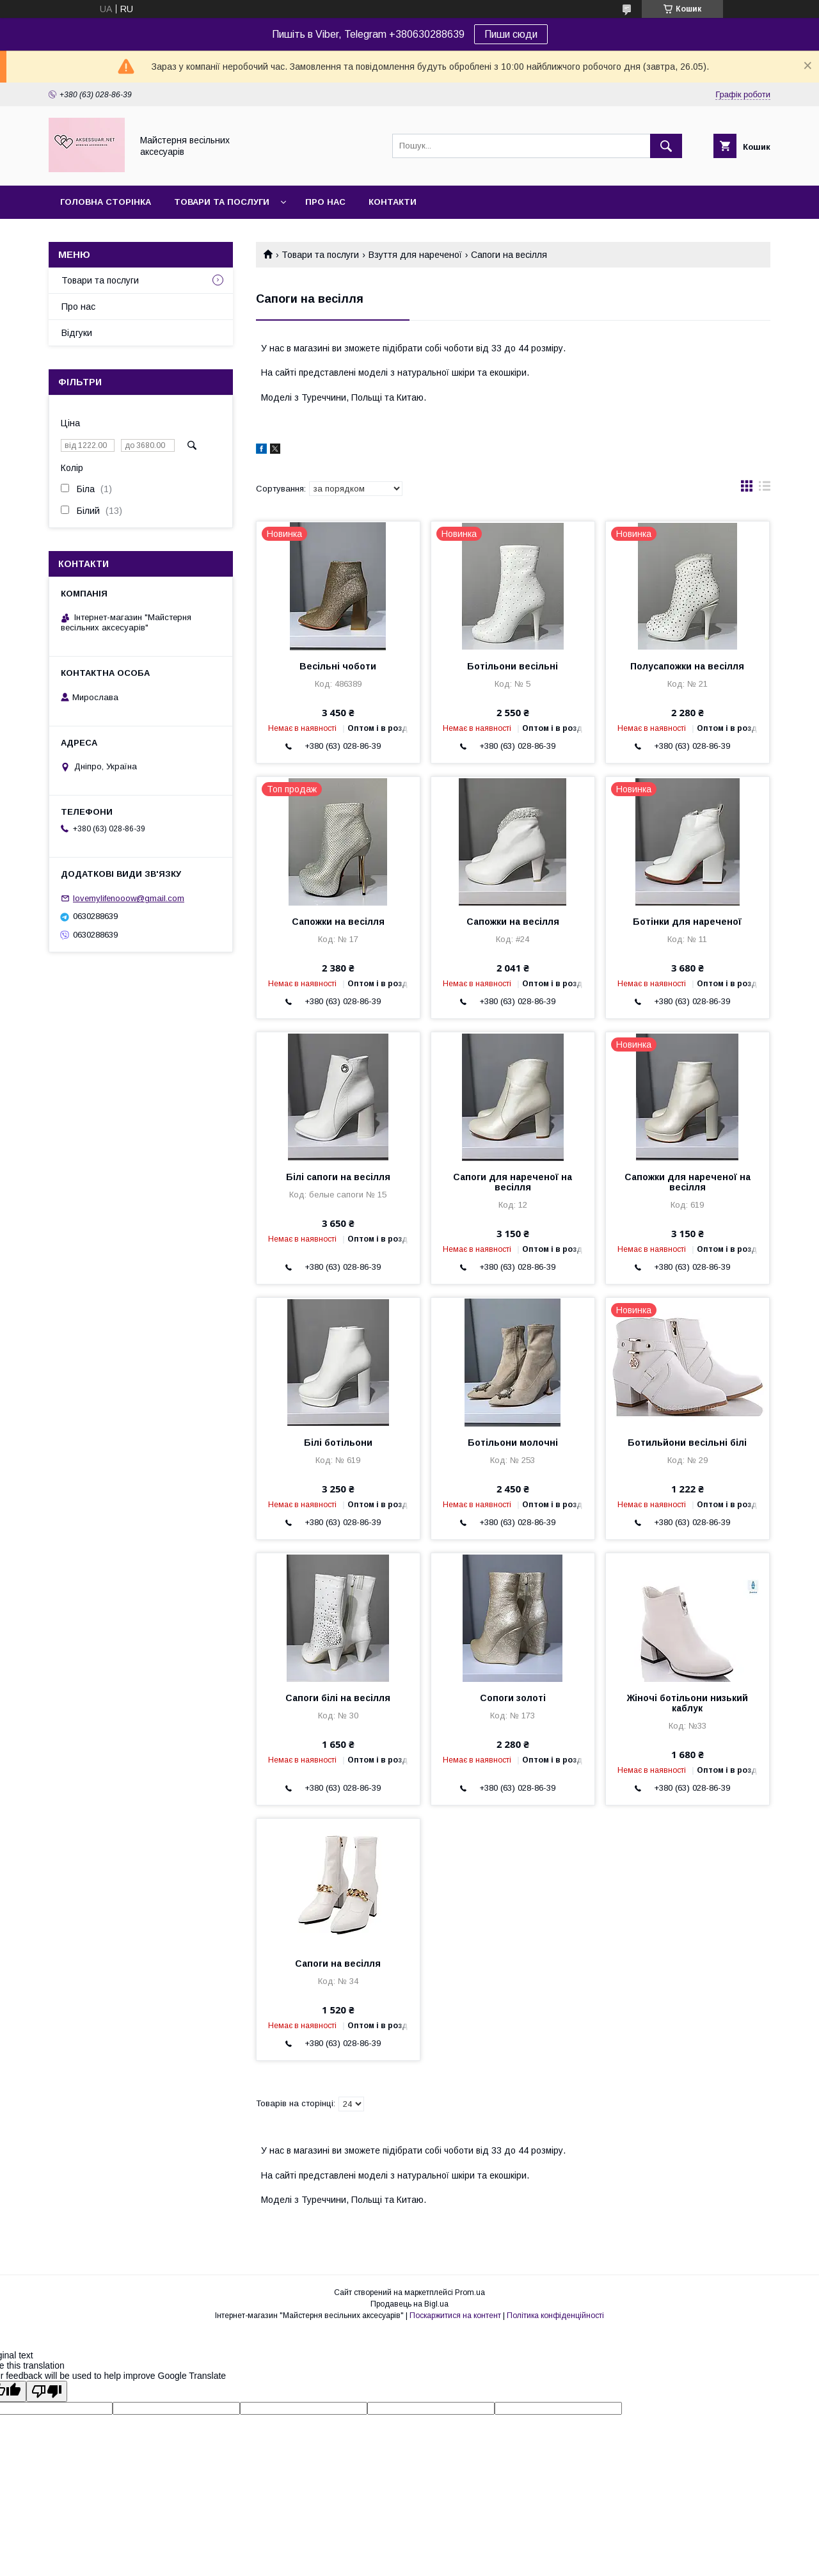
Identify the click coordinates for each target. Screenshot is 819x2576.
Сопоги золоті (513, 1698)
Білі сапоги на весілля (338, 1177)
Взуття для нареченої (415, 255)
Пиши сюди (510, 34)
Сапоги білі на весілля (337, 1698)
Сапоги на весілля (338, 1963)
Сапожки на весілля (338, 921)
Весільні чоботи (337, 666)
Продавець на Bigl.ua (409, 2304)
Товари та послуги (221, 202)
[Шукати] (666, 146)
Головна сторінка (105, 202)
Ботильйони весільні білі (687, 1442)
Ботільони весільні (512, 666)
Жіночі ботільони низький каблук (687, 1703)
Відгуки (76, 333)
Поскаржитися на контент (455, 2315)
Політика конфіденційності (555, 2315)
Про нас (325, 202)
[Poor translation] (46, 2391)
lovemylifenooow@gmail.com (128, 898)
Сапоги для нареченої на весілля (512, 1182)
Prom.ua (470, 2292)
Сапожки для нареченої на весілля (687, 1182)
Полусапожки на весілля (687, 666)
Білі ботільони (338, 1442)
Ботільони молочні (513, 1442)
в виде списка (764, 489)
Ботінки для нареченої (687, 921)
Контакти (393, 202)
